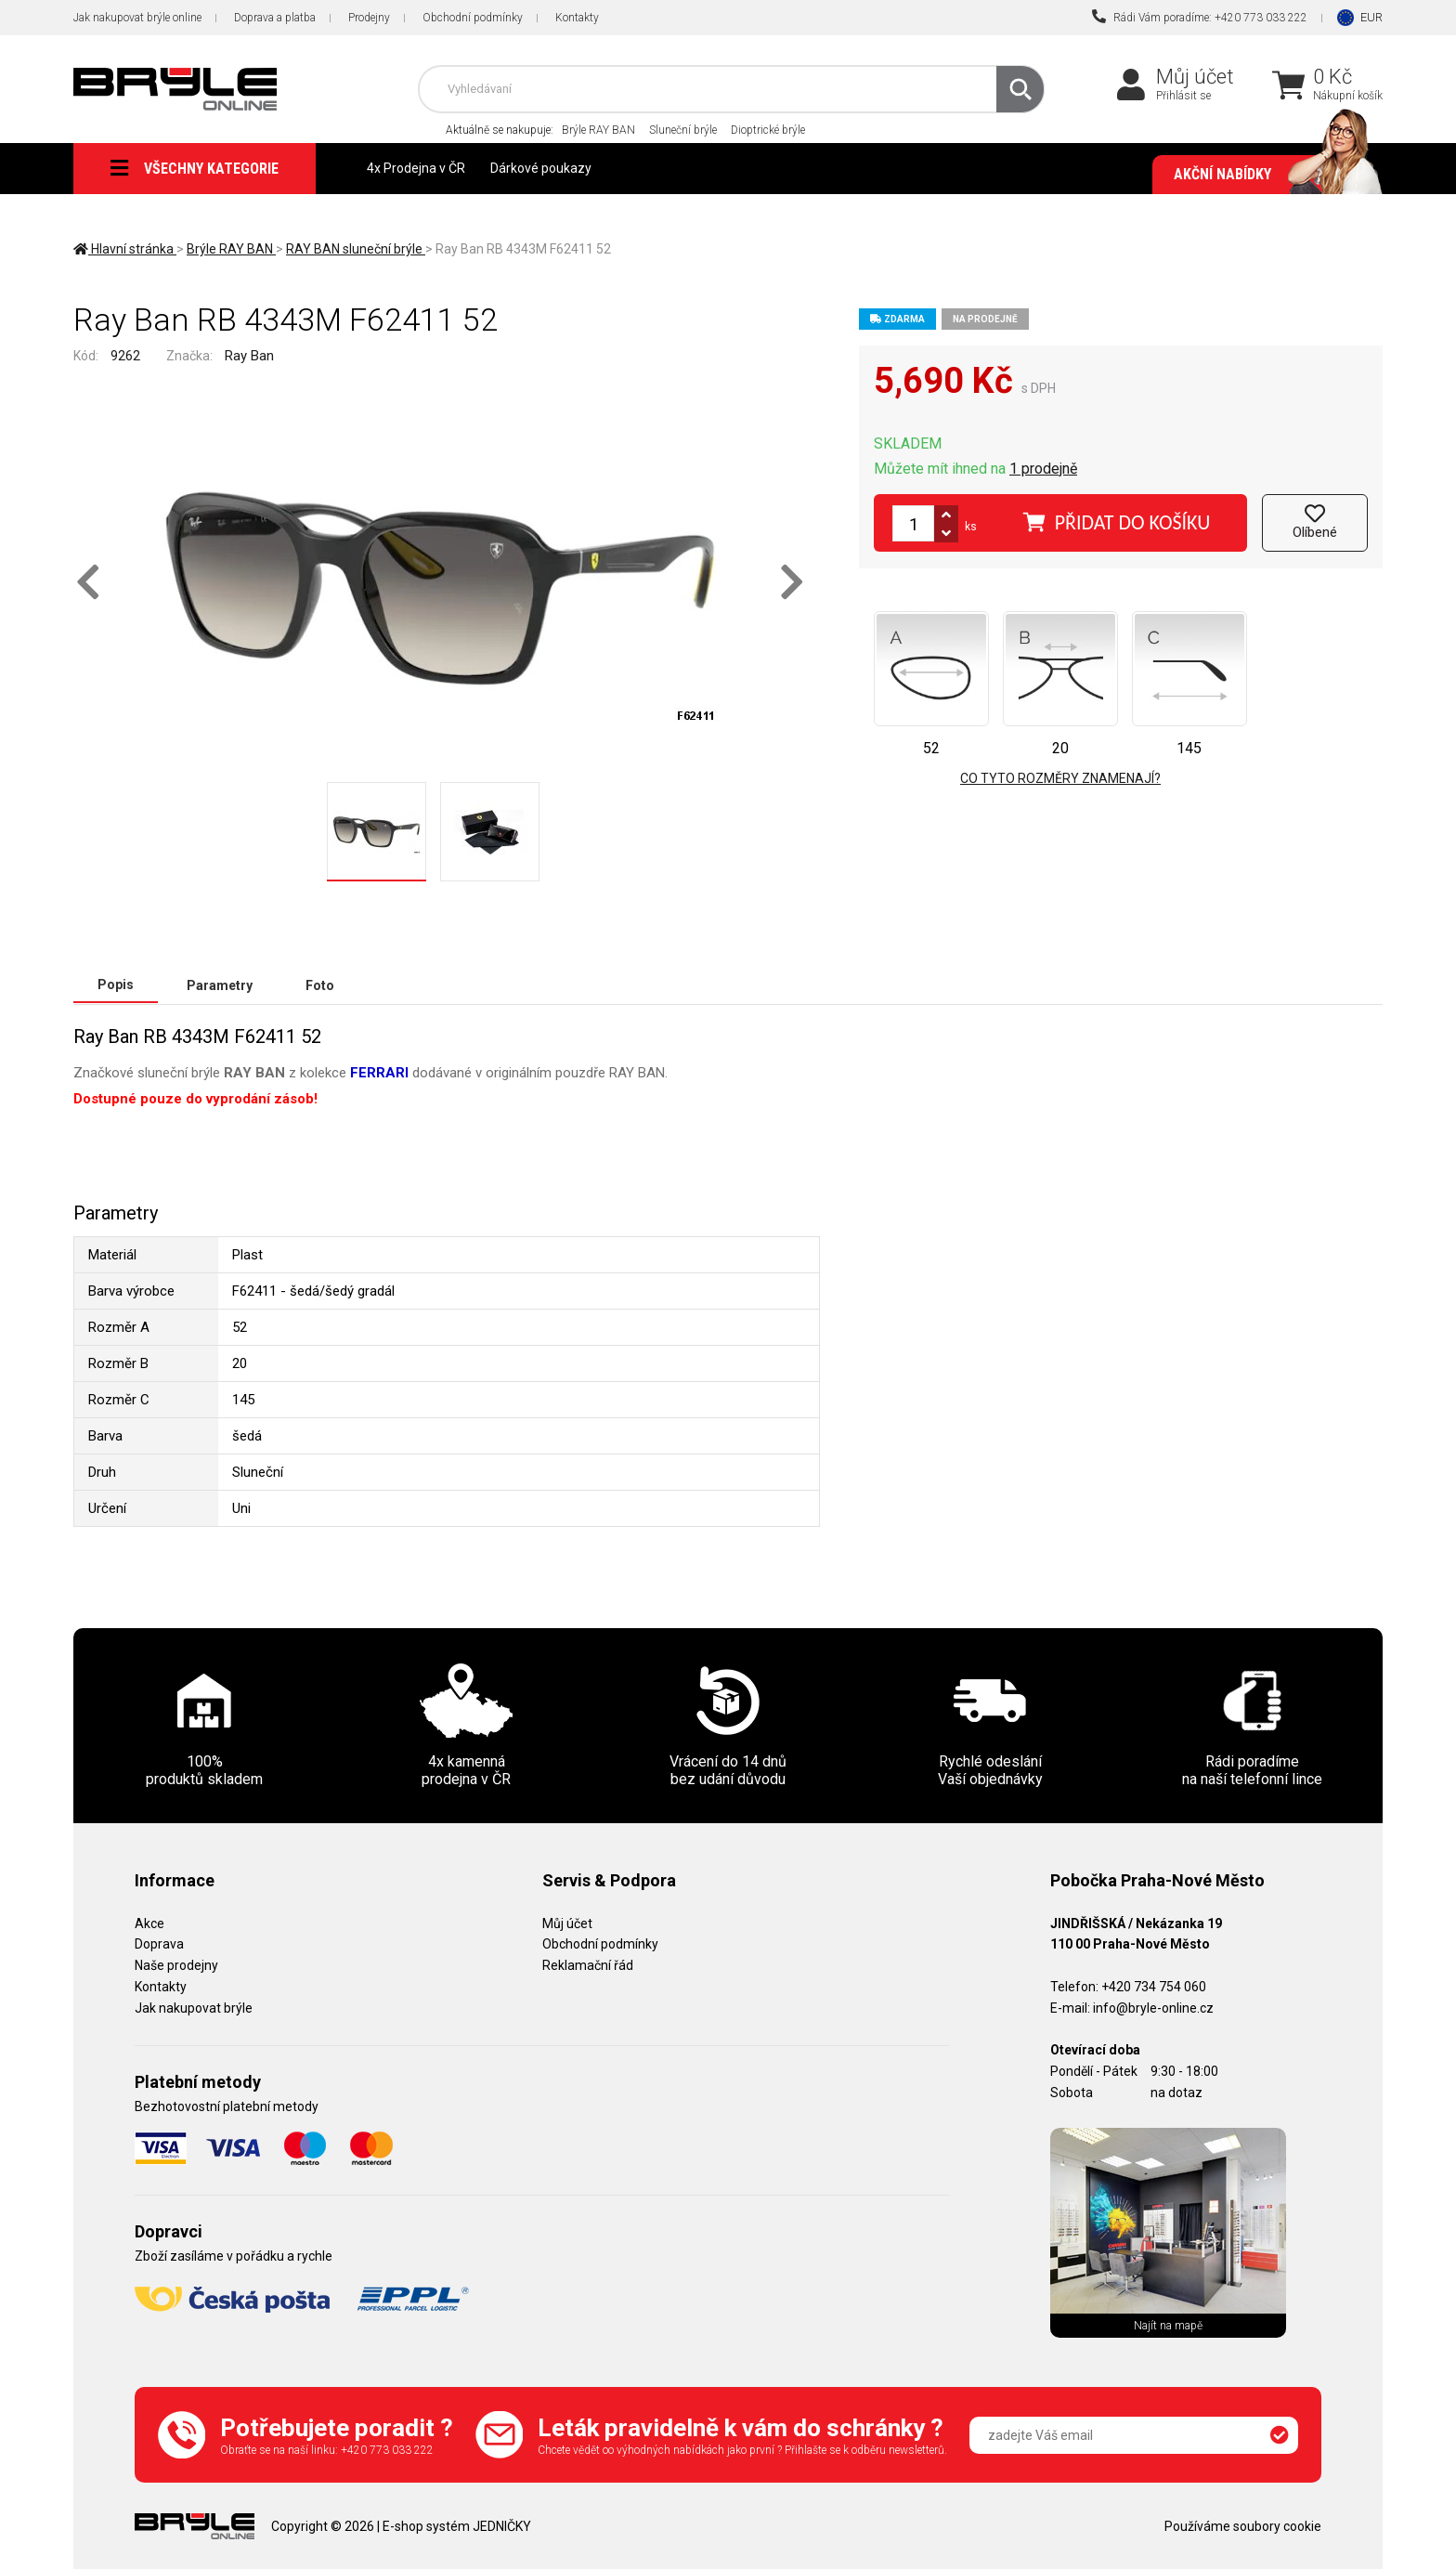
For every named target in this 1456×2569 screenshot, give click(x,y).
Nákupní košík (1348, 95)
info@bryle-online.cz (1153, 2007)
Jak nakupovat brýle (194, 2007)
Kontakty (577, 17)
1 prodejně (1043, 468)
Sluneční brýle (683, 130)
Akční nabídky (1269, 174)
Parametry (220, 984)
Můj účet (1195, 76)
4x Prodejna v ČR (416, 168)
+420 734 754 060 (1153, 1985)
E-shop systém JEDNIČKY (457, 2525)
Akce (149, 1922)
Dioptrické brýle (768, 130)
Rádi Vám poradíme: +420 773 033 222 (1199, 16)
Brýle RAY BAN (598, 130)
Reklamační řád (587, 1964)
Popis (116, 984)
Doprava (159, 1943)
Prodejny (369, 17)
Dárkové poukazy (541, 168)
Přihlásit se (1183, 95)
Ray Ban (249, 355)
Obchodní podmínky (472, 17)
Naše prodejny (176, 1964)
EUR (1371, 17)
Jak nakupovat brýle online (137, 17)
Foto (320, 984)
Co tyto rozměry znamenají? (1060, 778)
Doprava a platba (275, 17)
